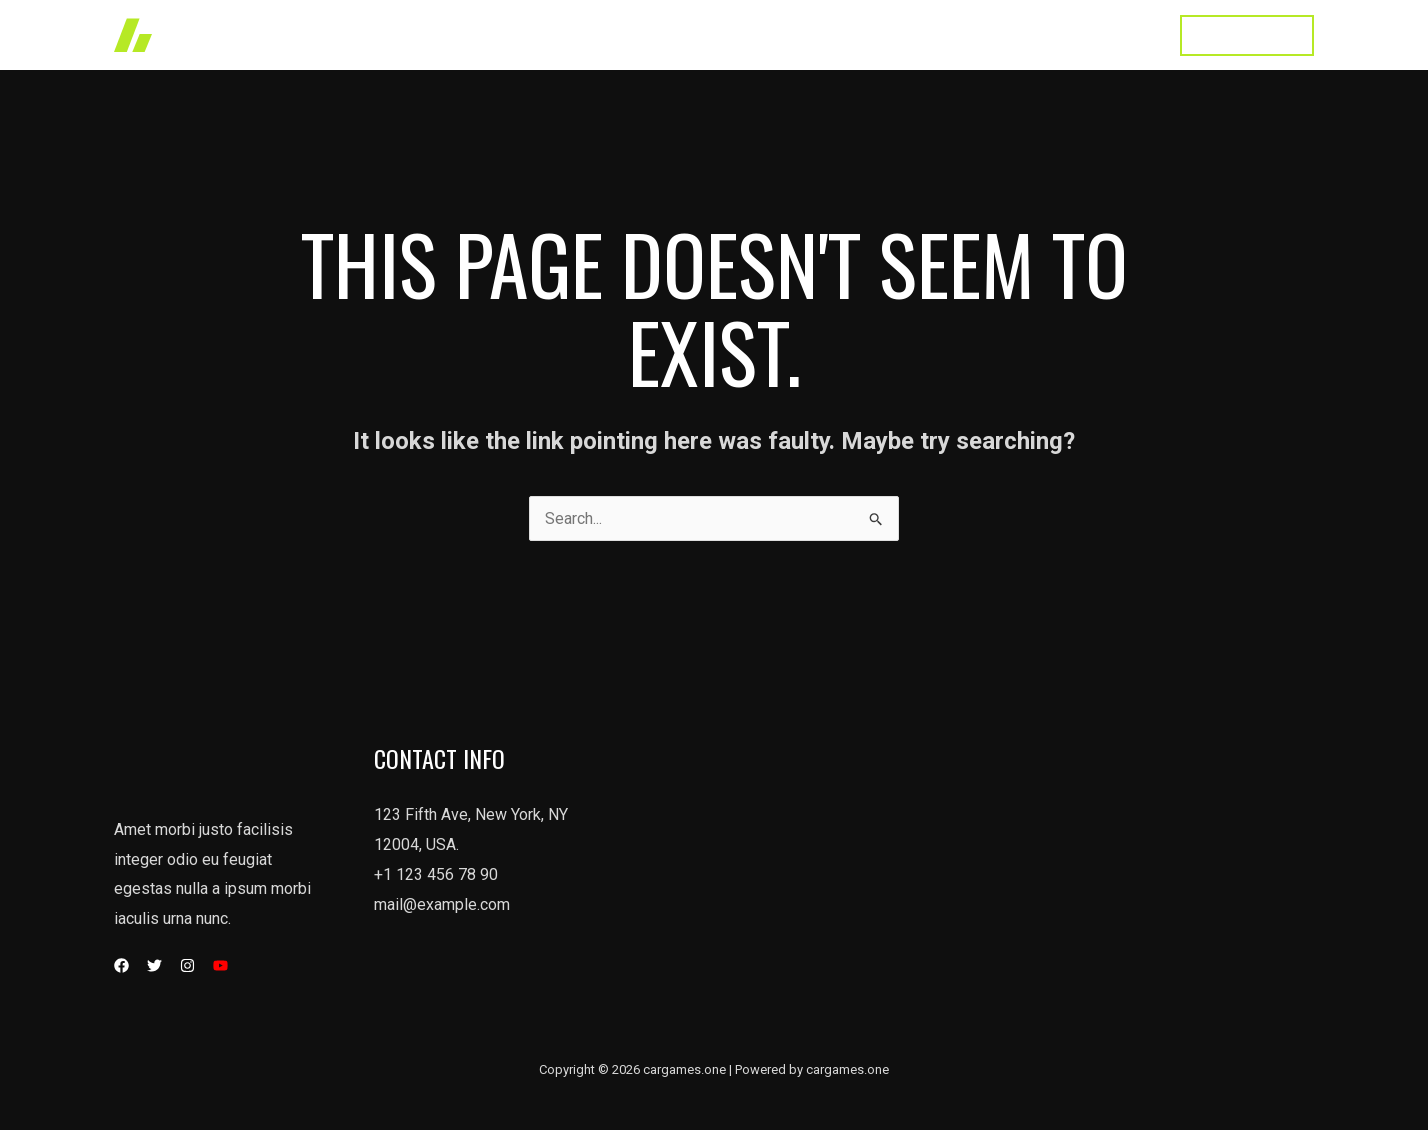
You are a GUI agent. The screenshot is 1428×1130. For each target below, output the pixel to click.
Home (658, 34)
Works (733, 34)
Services (819, 34)
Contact (1117, 34)
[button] (1247, 35)
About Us (914, 34)
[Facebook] (121, 965)
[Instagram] (187, 965)
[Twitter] (154, 965)
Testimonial (1018, 34)
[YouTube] (220, 965)
